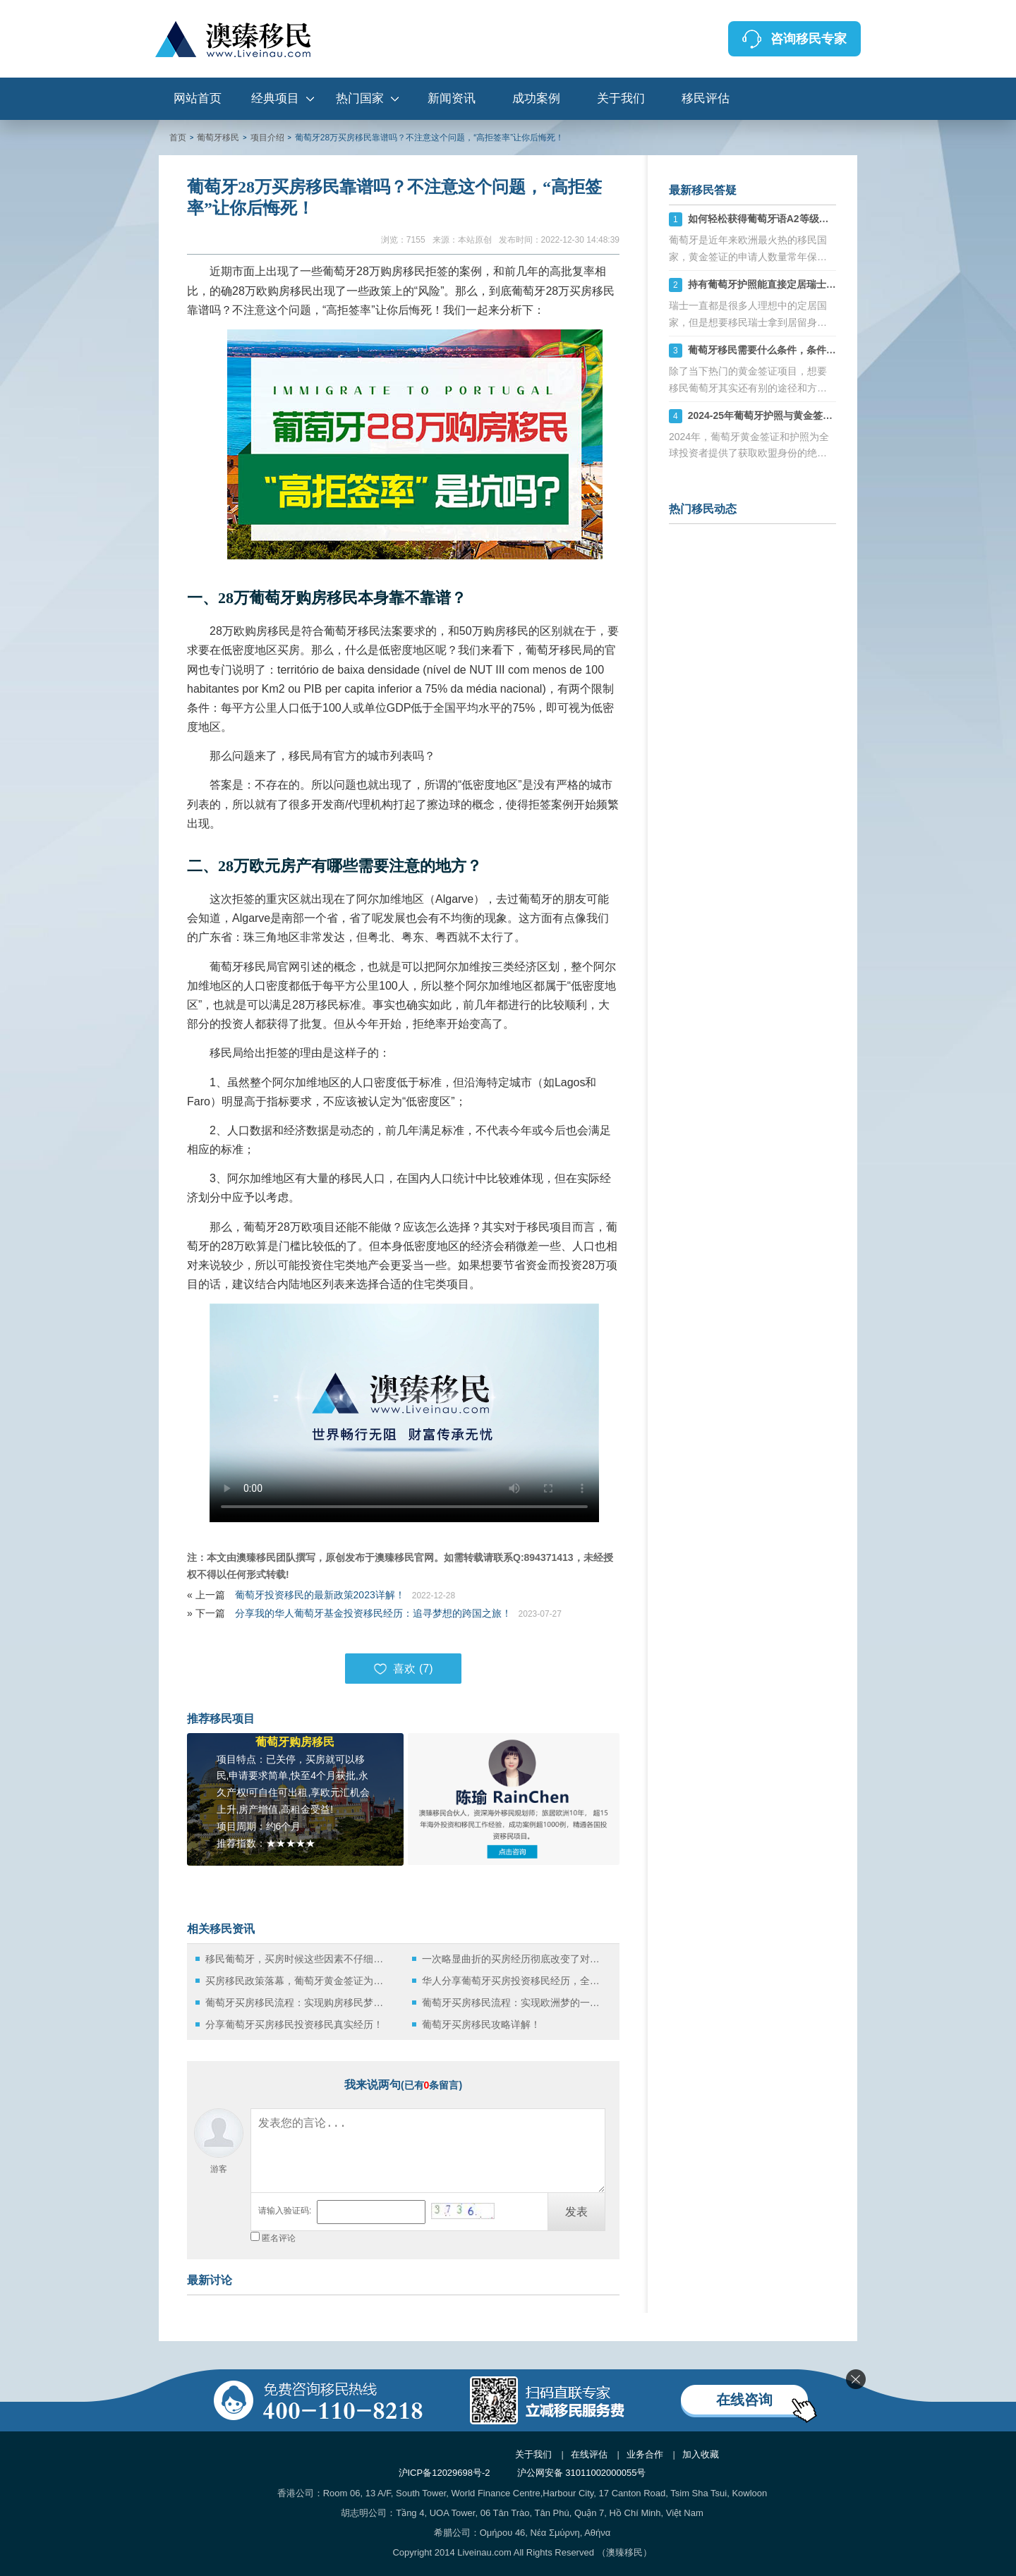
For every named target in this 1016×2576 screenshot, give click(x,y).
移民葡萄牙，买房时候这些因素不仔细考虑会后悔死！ (298, 1958)
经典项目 (275, 98)
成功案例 (536, 98)
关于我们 (621, 98)
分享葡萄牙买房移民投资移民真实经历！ (294, 2024)
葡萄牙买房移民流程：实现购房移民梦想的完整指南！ (298, 2002)
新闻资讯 (452, 98)
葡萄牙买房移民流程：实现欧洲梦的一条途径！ (514, 2002)
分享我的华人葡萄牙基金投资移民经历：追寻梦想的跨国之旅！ (373, 1613)
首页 (177, 137)
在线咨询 (744, 2399)
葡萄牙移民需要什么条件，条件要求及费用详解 (791, 350)
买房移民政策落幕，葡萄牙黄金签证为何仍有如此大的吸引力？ (298, 1980)
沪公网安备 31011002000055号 (581, 2472)
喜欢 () (403, 1669)
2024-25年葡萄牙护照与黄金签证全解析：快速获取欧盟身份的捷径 (834, 415)
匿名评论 (279, 2238)
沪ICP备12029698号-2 (444, 2472)
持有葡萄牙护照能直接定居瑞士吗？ (767, 284)
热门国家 (360, 98)
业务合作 (645, 2454)
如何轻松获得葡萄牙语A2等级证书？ (768, 218)
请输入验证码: (284, 2211)
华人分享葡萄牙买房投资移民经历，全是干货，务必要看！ (514, 1980)
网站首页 (198, 98)
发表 (576, 2212)
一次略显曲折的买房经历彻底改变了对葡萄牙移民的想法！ (514, 1958)
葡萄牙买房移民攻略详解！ (481, 2024)
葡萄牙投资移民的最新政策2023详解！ (320, 1594)
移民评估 (706, 98)
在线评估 (589, 2454)
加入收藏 (700, 2454)
